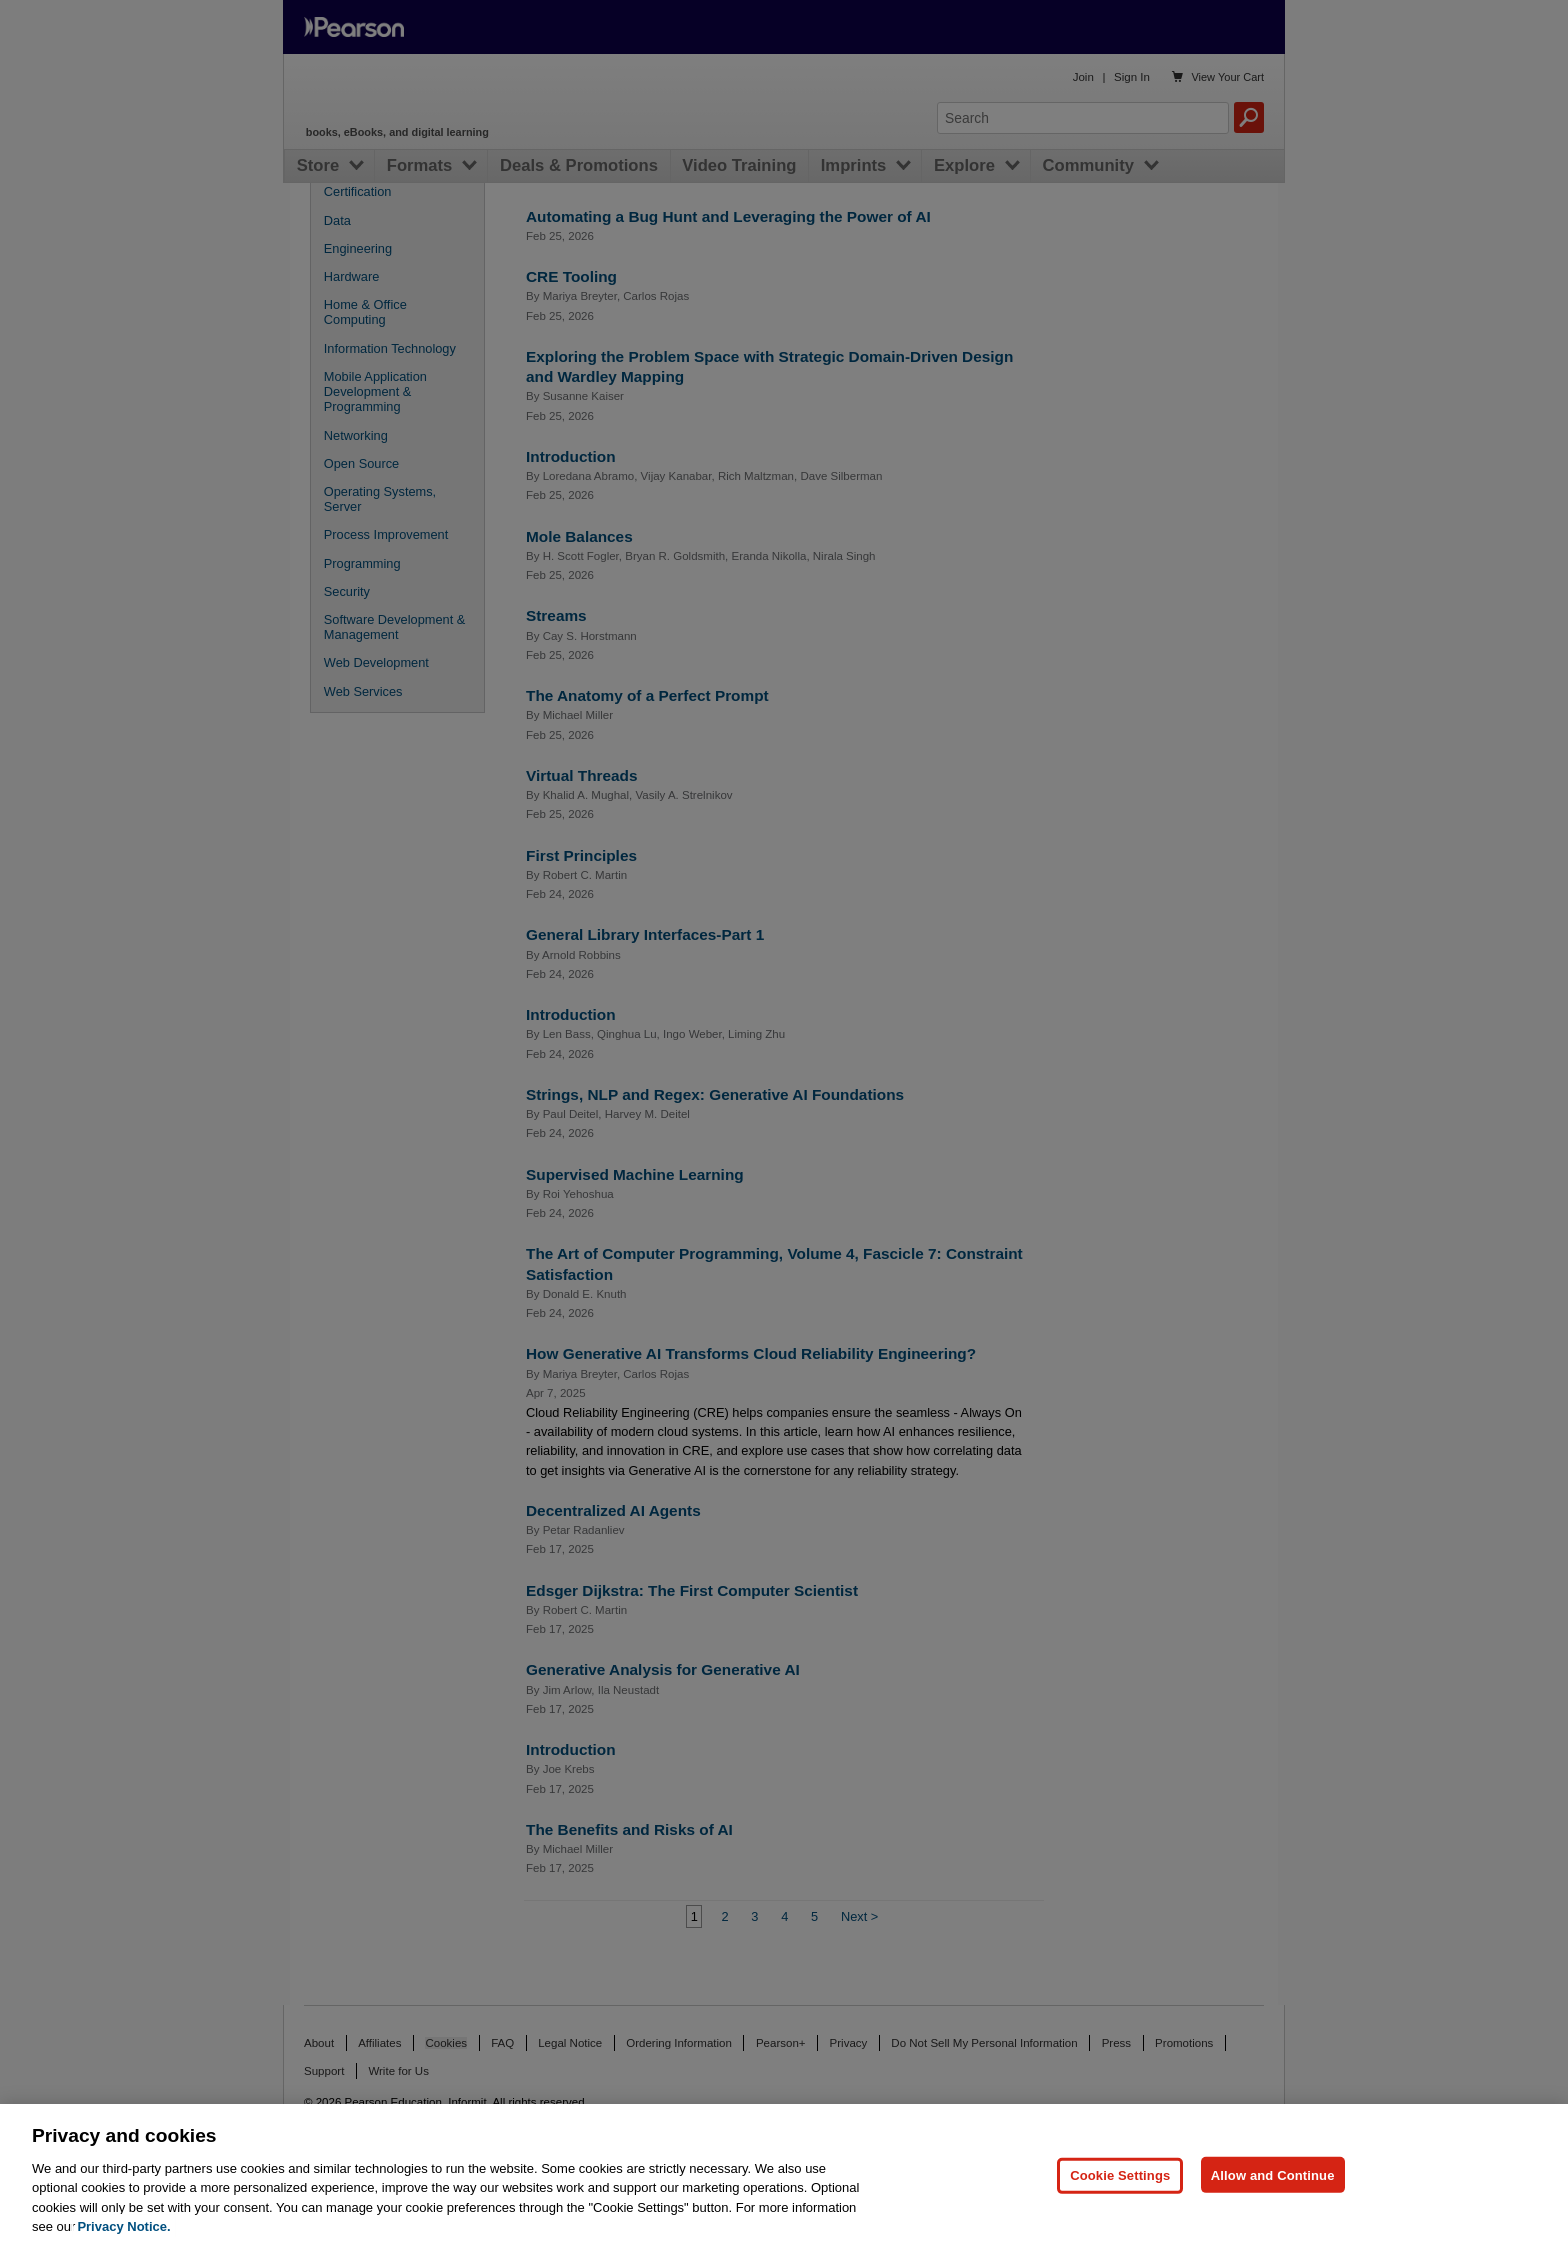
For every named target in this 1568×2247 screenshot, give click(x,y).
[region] (784, 2175)
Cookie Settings (1120, 2174)
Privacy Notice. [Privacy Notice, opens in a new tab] (123, 2226)
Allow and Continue (1273, 2174)
